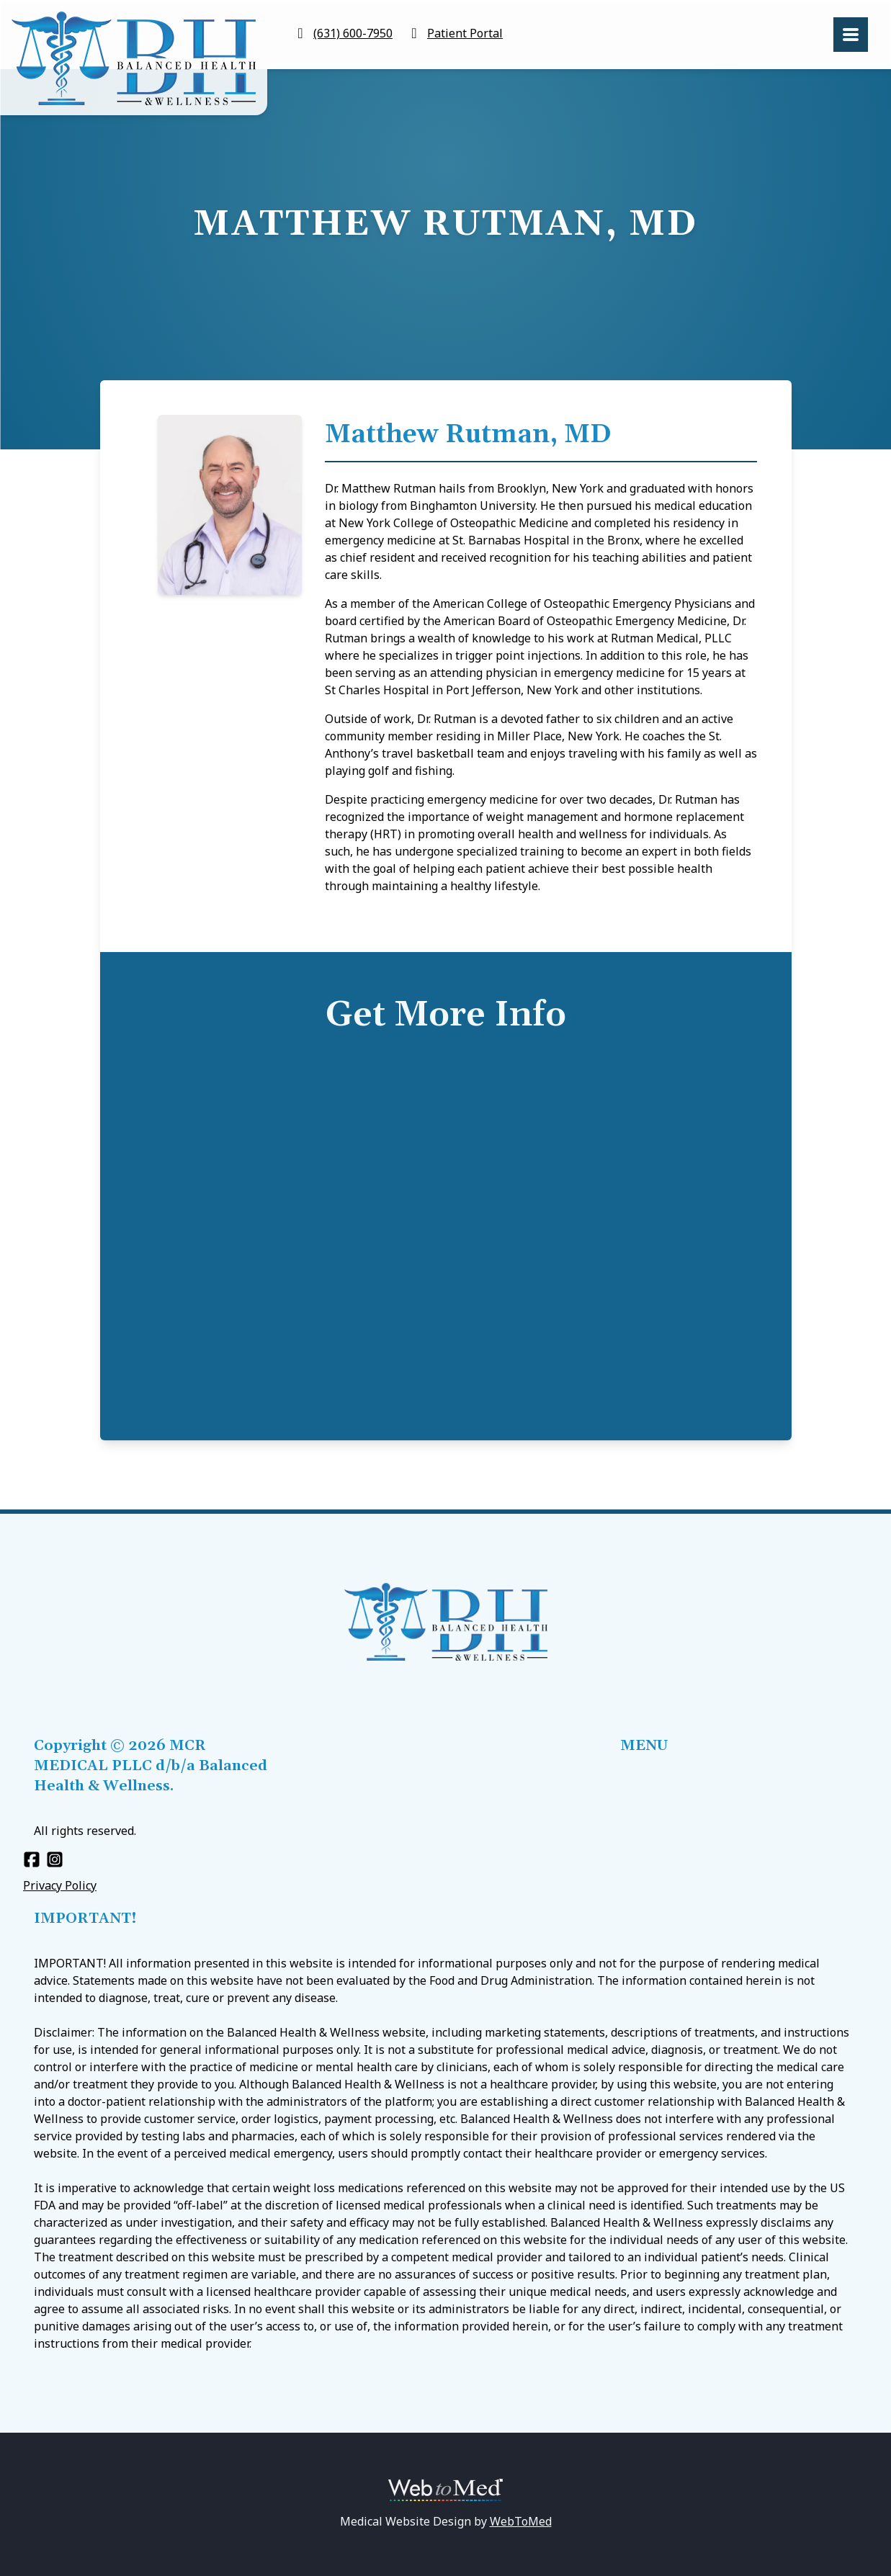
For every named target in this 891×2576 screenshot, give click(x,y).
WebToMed (521, 2521)
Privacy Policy (60, 1885)
